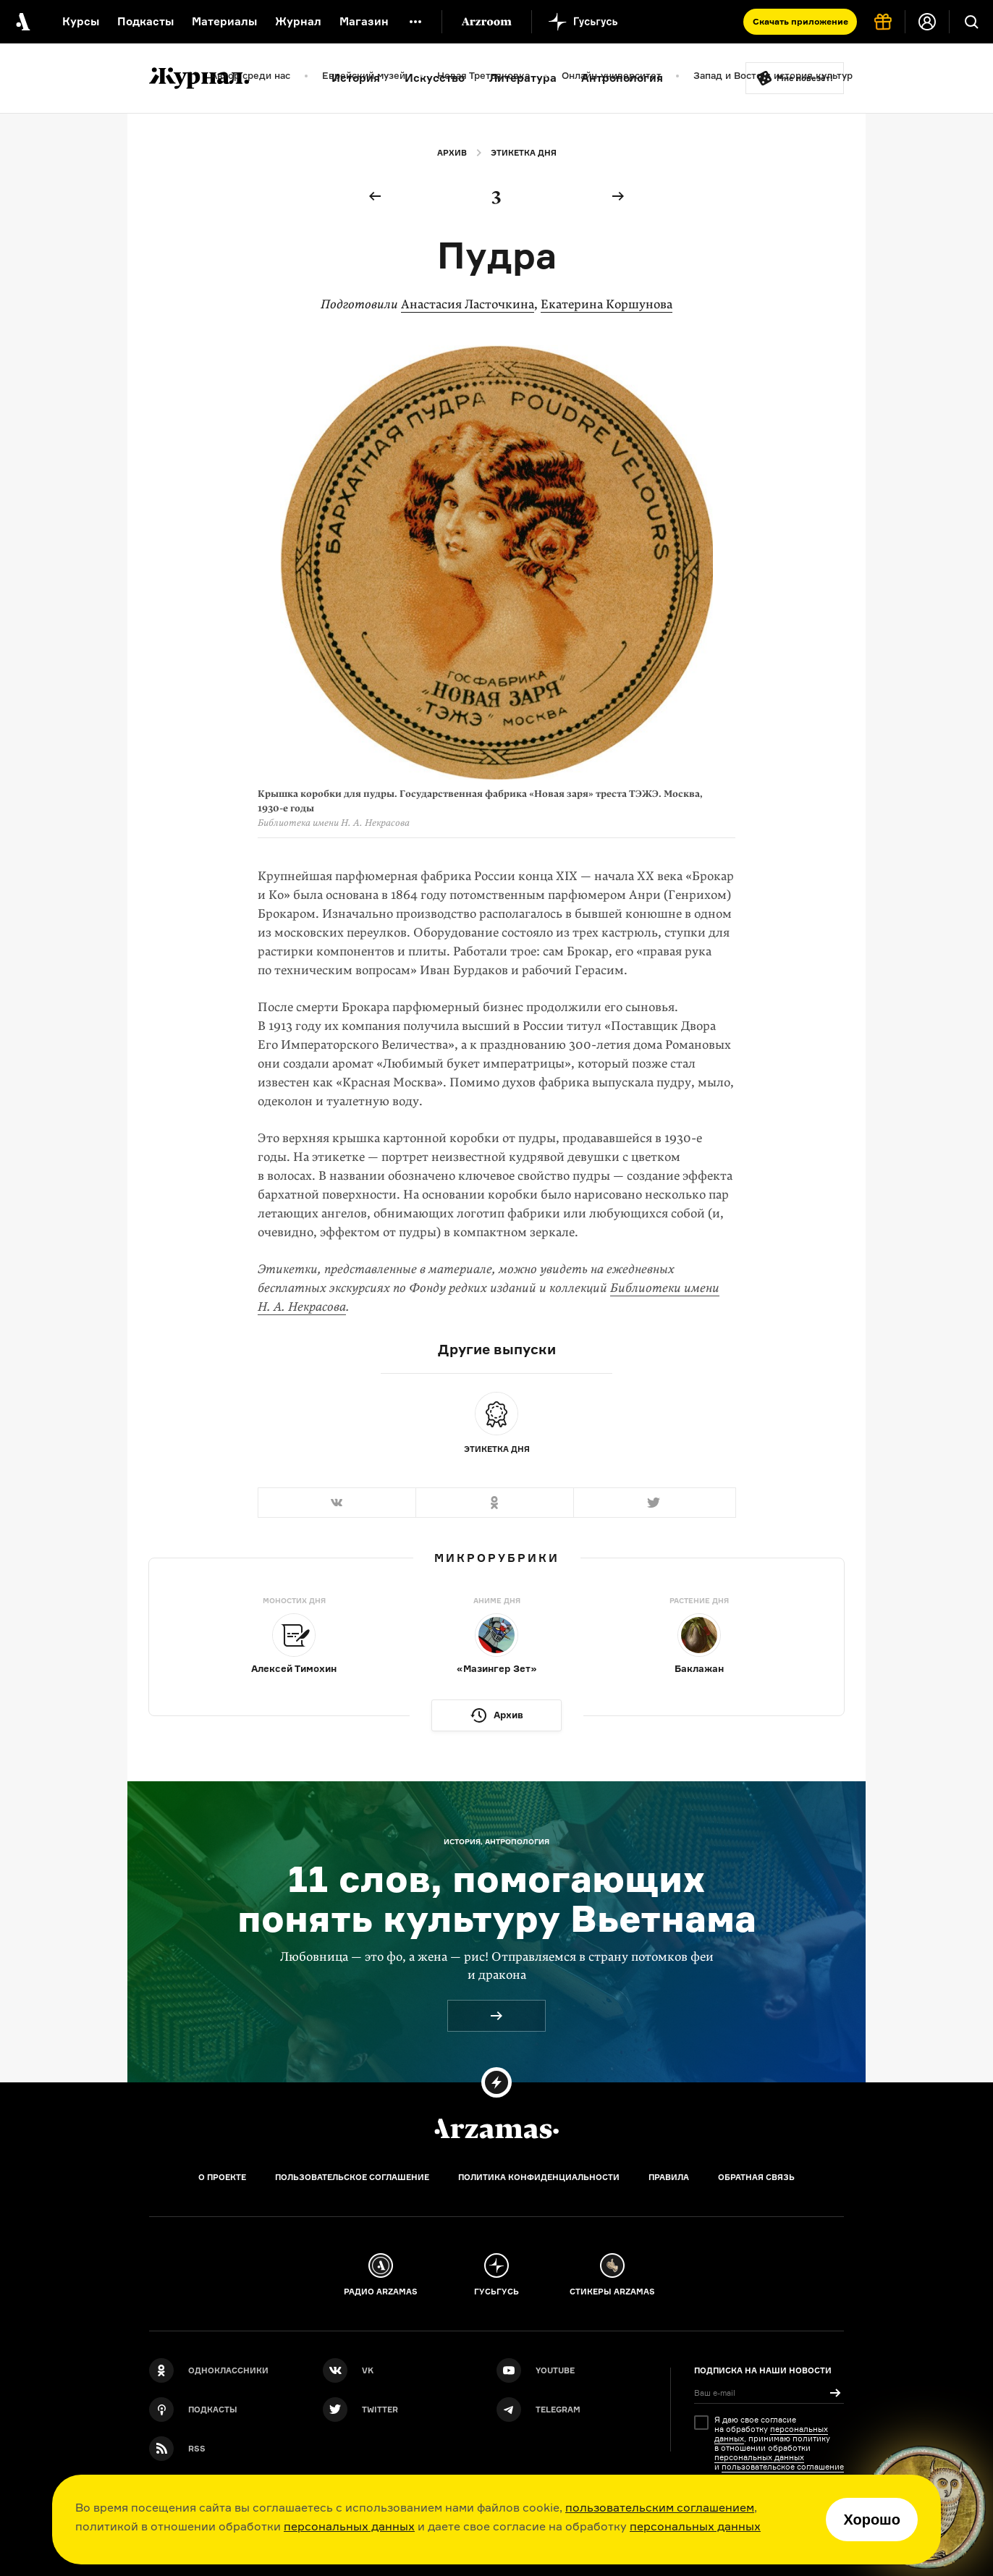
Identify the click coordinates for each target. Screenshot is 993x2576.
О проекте (222, 2177)
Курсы (80, 21)
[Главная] (496, 2129)
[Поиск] (971, 21)
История (355, 78)
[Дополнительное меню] (415, 21)
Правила (668, 2177)
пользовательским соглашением (659, 2507)
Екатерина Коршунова (606, 304)
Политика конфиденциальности (539, 2177)
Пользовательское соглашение (352, 2177)
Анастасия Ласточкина (467, 304)
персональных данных (349, 2526)
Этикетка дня (524, 153)
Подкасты (145, 21)
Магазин (364, 21)
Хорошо (871, 2520)
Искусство (435, 78)
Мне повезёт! (805, 78)
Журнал (298, 21)
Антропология (622, 78)
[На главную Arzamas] (21, 21)
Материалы (224, 21)
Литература (523, 78)
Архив (452, 153)
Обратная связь (756, 2177)
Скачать (800, 21)
